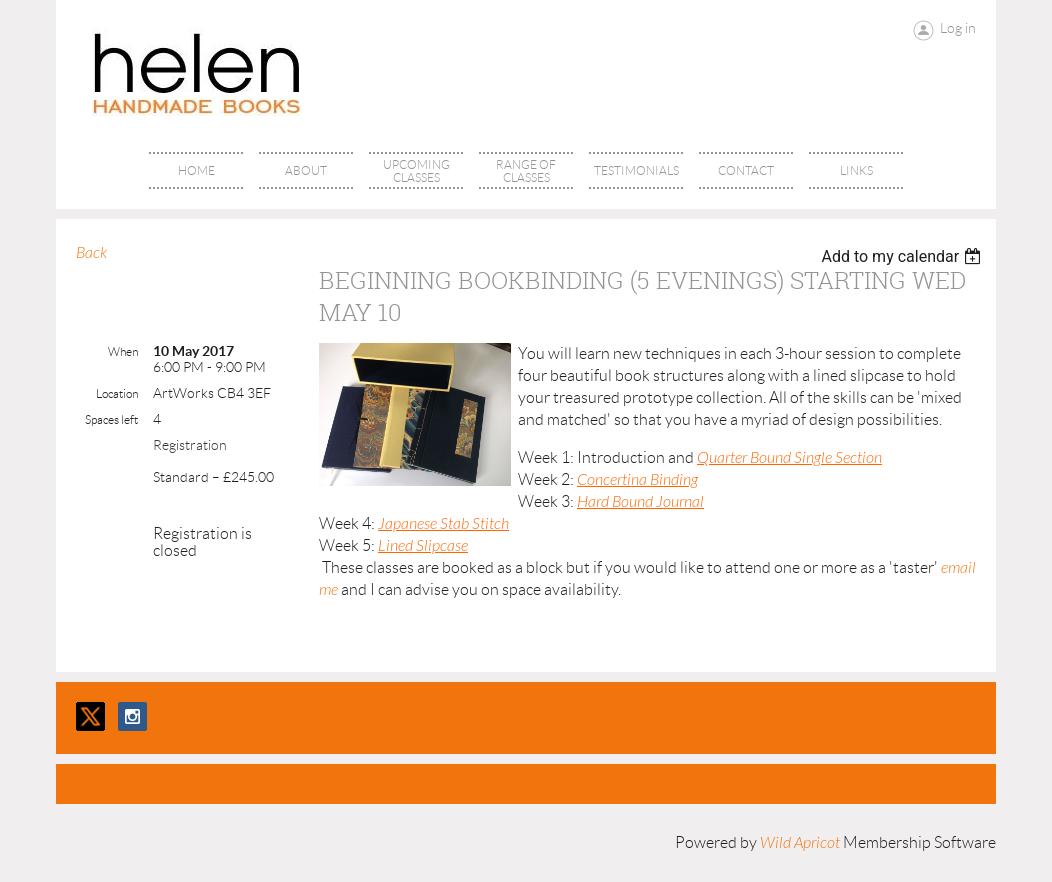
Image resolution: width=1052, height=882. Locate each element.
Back (91, 253)
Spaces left (111, 419)
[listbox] (903, 256)
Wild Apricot (800, 843)
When (123, 351)
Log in (958, 28)
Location (117, 393)
